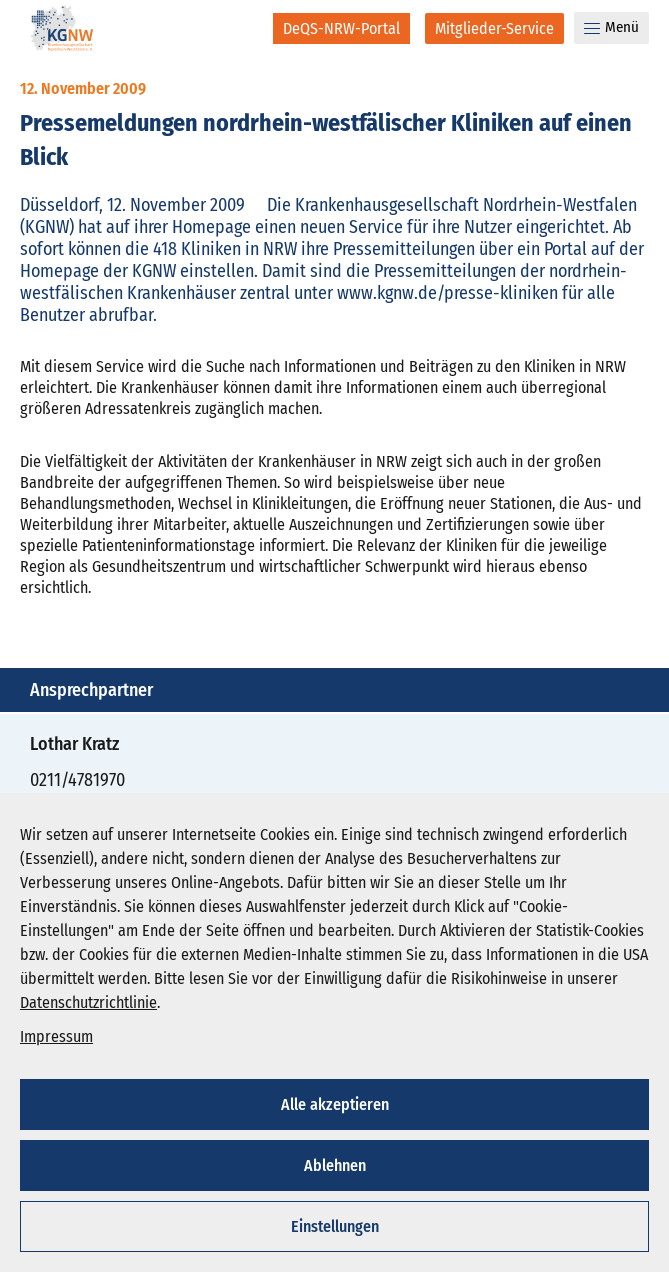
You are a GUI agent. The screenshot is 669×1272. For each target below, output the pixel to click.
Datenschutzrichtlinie (88, 1002)
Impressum (56, 1036)
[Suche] (244, 28)
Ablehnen (335, 1165)
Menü (611, 27)
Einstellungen (335, 1226)
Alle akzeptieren (335, 1104)
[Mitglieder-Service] (494, 28)
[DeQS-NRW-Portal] (341, 28)
